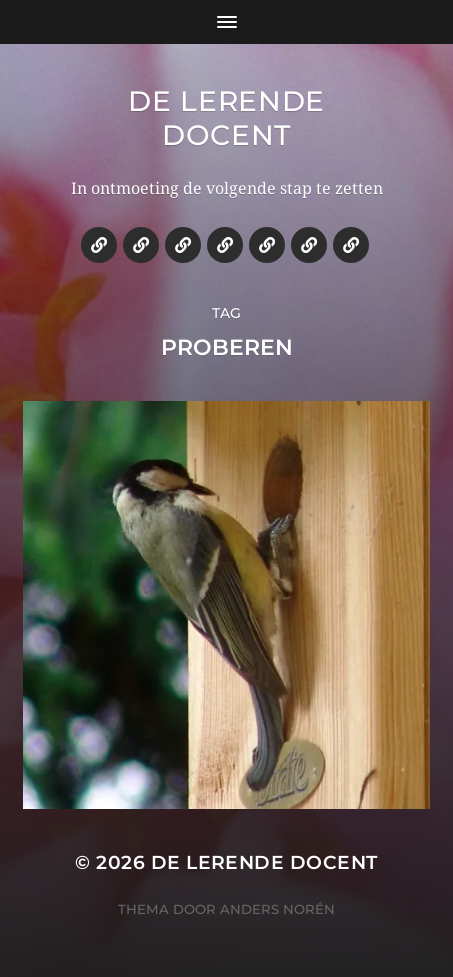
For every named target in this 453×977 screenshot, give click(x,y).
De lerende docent (226, 118)
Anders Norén (277, 909)
